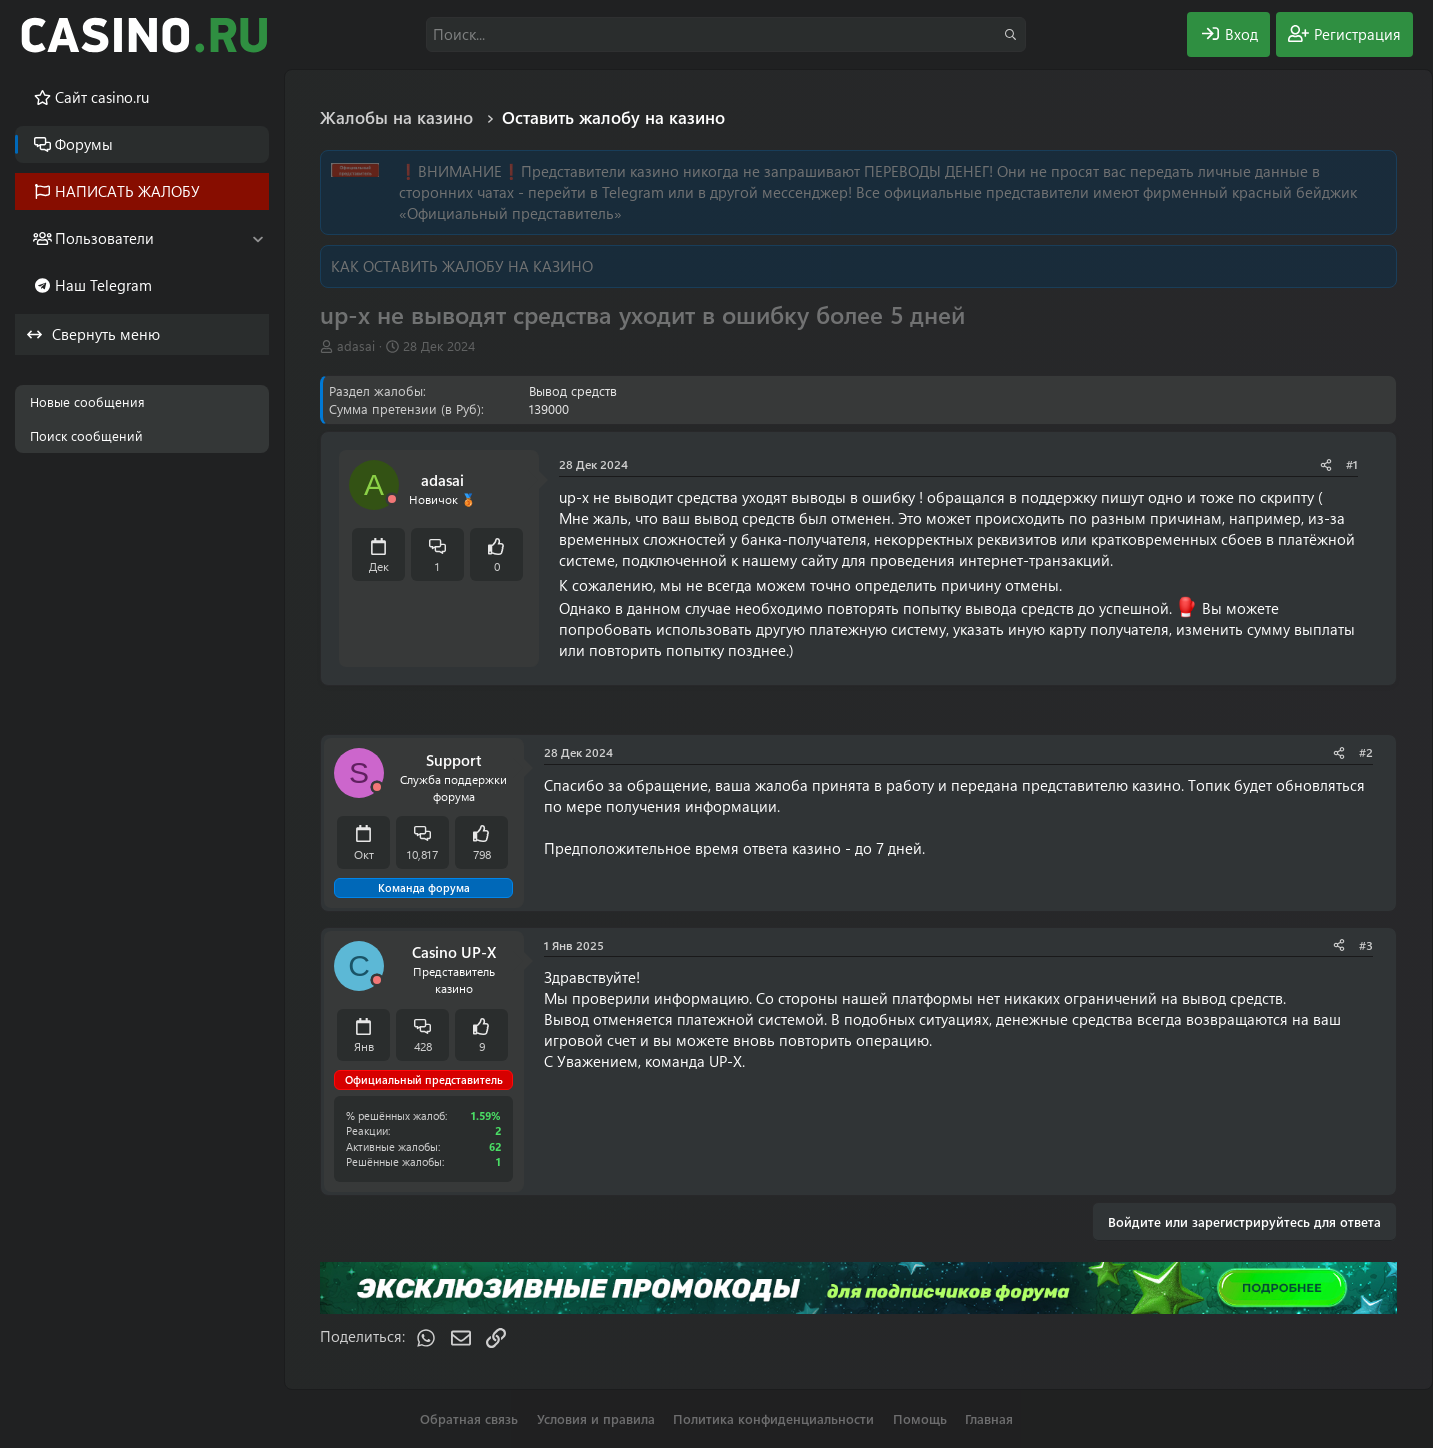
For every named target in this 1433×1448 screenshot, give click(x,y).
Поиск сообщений (86, 435)
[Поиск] (726, 34)
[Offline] (392, 499)
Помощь (920, 1418)
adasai (356, 345)
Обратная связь (469, 1418)
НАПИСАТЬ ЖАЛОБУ (127, 191)
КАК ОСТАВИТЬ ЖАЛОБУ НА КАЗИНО (462, 266)
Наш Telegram (103, 285)
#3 (1366, 945)
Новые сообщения (87, 401)
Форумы (84, 144)
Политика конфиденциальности (773, 1418)
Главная (989, 1418)
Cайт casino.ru (102, 97)
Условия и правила (596, 1418)
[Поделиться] (1326, 464)
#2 (1366, 752)
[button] (257, 238)
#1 (1352, 464)
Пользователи (104, 238)
